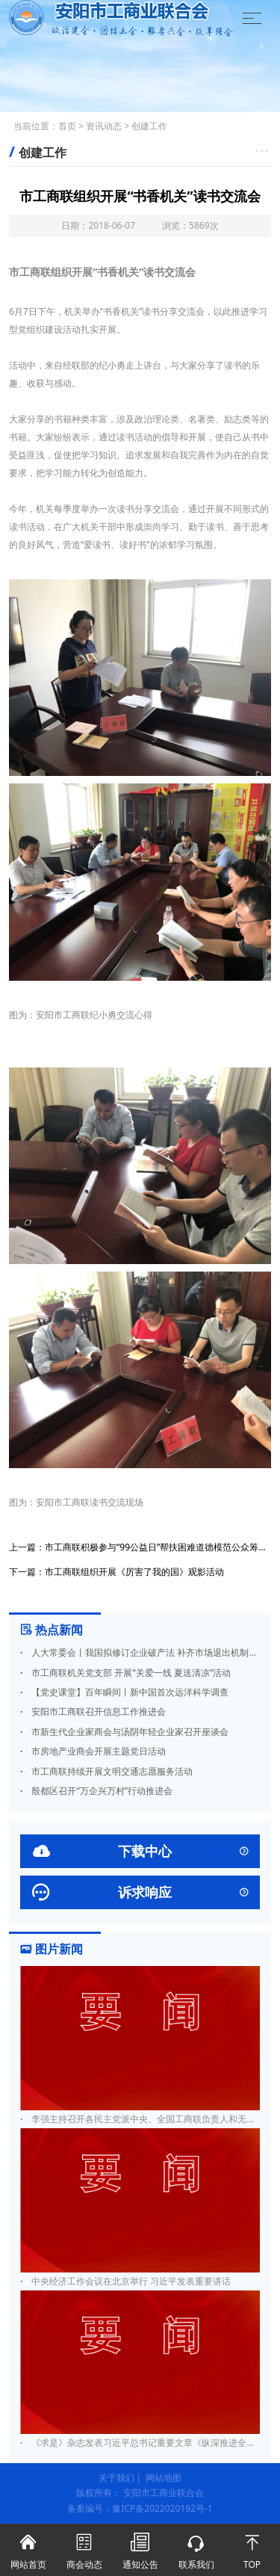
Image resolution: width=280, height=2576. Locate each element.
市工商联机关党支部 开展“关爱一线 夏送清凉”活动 (125, 1672)
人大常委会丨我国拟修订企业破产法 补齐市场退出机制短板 (140, 1652)
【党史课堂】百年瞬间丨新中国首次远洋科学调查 (124, 1692)
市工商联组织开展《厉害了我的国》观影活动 (134, 1571)
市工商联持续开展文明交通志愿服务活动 (106, 1771)
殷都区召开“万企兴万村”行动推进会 (96, 1790)
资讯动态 (104, 126)
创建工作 (149, 126)
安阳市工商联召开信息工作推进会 (93, 1711)
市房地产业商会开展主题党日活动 (93, 1751)
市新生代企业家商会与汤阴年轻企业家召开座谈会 (124, 1731)
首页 (67, 126)
